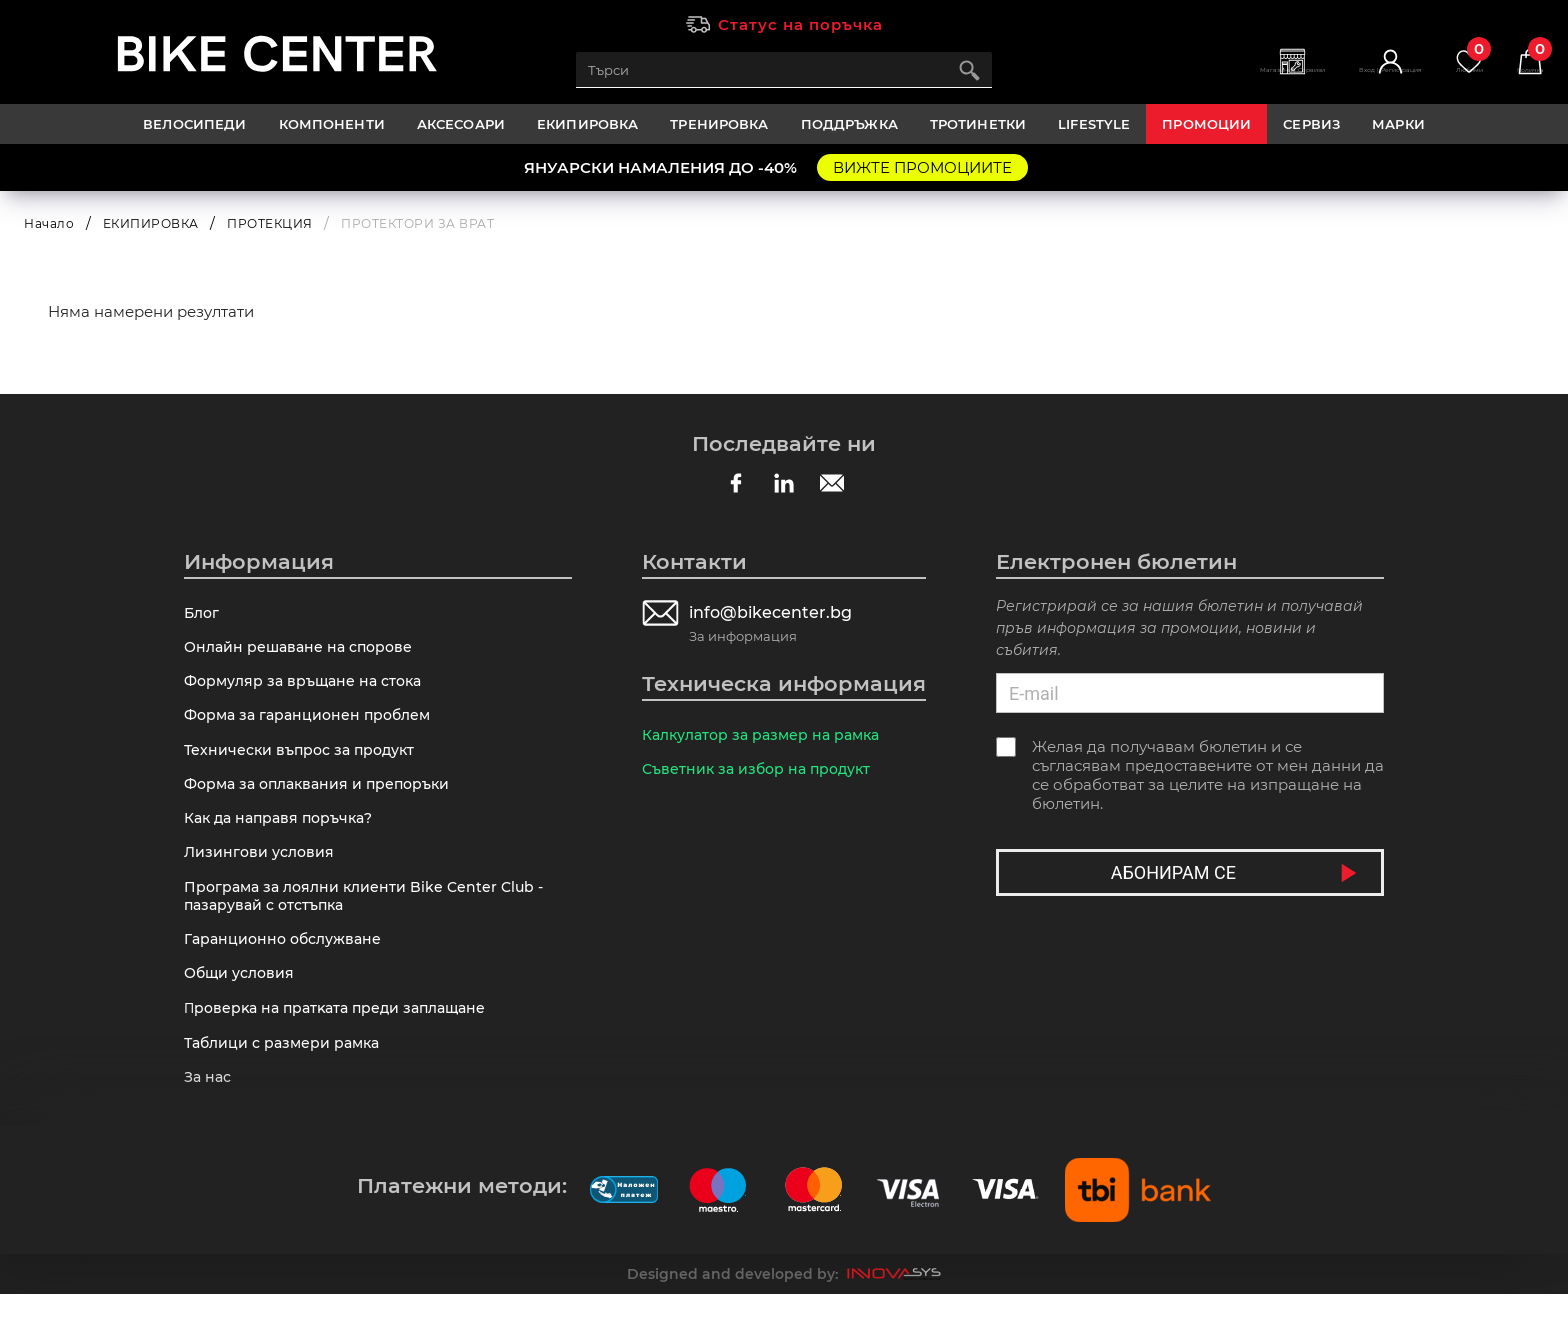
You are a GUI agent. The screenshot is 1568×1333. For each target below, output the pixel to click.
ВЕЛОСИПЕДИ (194, 124)
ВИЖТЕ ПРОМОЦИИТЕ (922, 167)
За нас (209, 1114)
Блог (203, 613)
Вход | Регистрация (1334, 80)
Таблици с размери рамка (287, 1077)
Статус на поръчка (800, 24)
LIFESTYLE (1094, 124)
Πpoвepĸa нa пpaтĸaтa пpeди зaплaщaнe (343, 1040)
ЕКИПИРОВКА (587, 124)
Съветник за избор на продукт (762, 772)
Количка (1522, 60)
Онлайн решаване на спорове (303, 650)
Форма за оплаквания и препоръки (324, 798)
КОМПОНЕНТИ (332, 124)
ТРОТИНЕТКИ (978, 124)
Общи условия (242, 1002)
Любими (1443, 60)
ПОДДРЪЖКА (849, 124)
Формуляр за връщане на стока (309, 687)
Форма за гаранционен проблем (313, 724)
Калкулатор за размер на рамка (768, 735)
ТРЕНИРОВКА (719, 124)
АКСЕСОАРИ (461, 124)
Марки (1398, 124)
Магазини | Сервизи (1195, 80)
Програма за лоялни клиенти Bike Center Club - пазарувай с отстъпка (370, 919)
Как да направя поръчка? (285, 835)
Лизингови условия (262, 872)
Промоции (1206, 124)
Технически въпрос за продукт (305, 761)
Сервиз (1311, 124)
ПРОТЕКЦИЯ (270, 223)
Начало (49, 223)
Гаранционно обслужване (288, 965)
